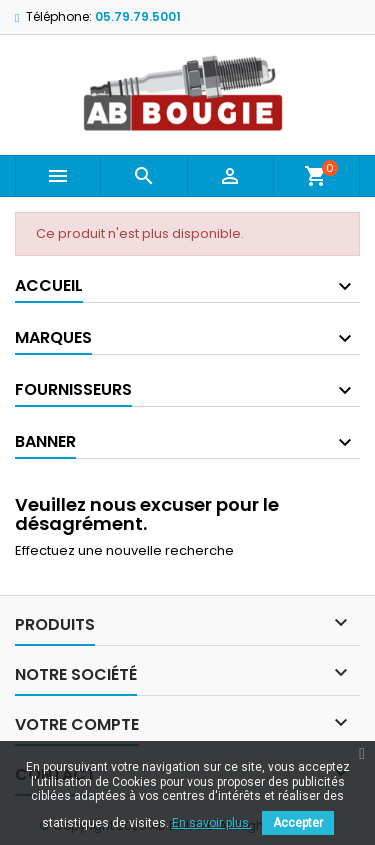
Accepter (298, 823)
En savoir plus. (212, 823)
